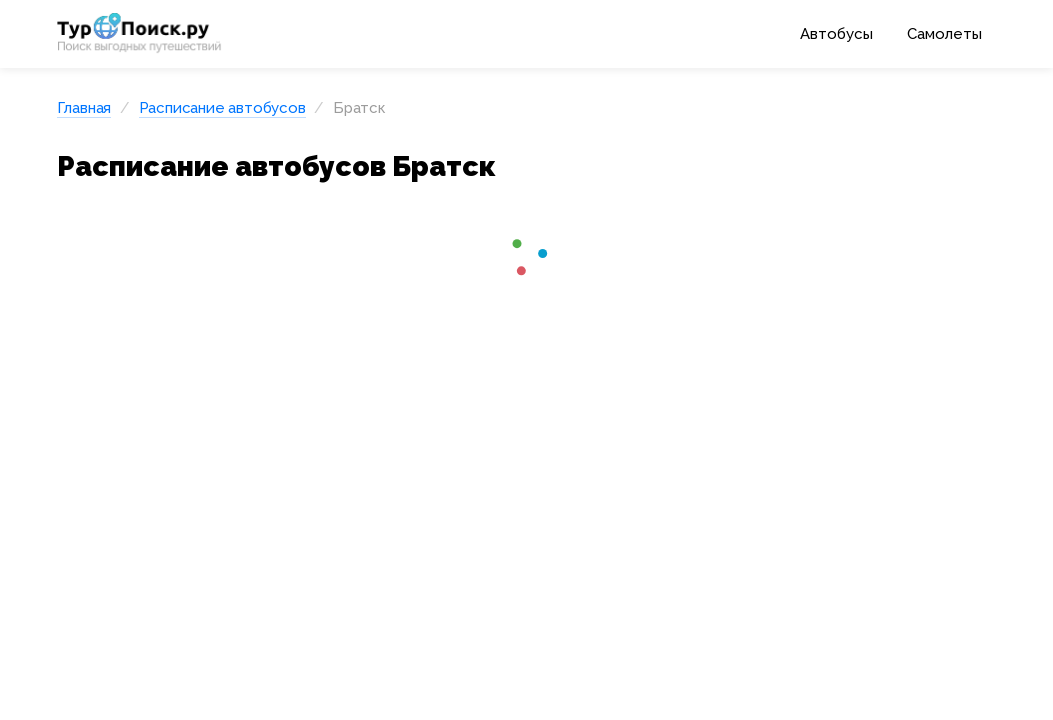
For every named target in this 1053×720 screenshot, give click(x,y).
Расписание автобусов (222, 108)
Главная (84, 108)
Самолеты (944, 34)
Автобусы (836, 34)
